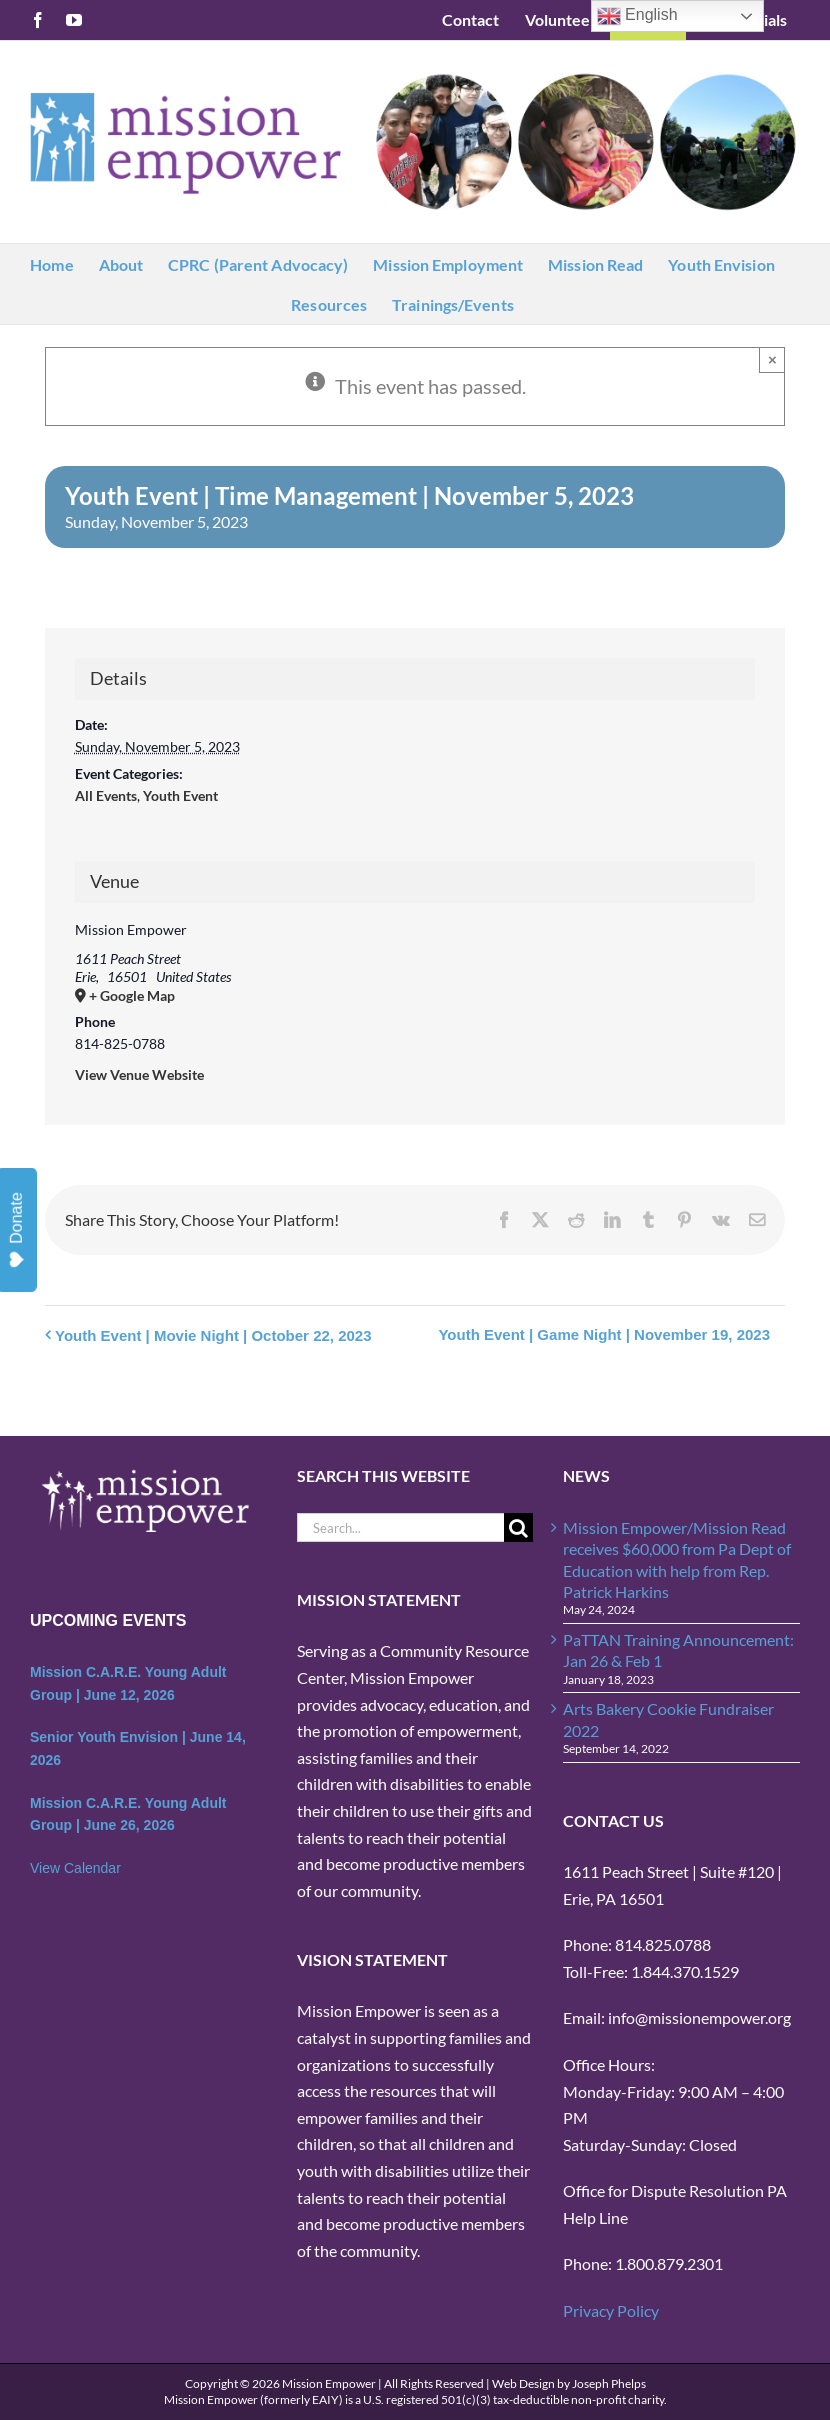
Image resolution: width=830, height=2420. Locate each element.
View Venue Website (139, 1074)
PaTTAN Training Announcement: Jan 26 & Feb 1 (678, 1650)
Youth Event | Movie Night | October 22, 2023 (213, 1335)
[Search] (518, 1527)
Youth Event (180, 795)
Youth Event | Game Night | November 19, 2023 (604, 1334)
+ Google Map (132, 995)
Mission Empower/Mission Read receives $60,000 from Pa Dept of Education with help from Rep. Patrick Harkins (677, 1559)
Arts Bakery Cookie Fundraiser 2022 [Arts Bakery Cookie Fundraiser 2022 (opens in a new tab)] (668, 1719)
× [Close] (772, 359)
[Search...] (401, 1527)
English (637, 16)
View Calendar (75, 1868)
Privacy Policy (611, 2310)
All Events (106, 795)
